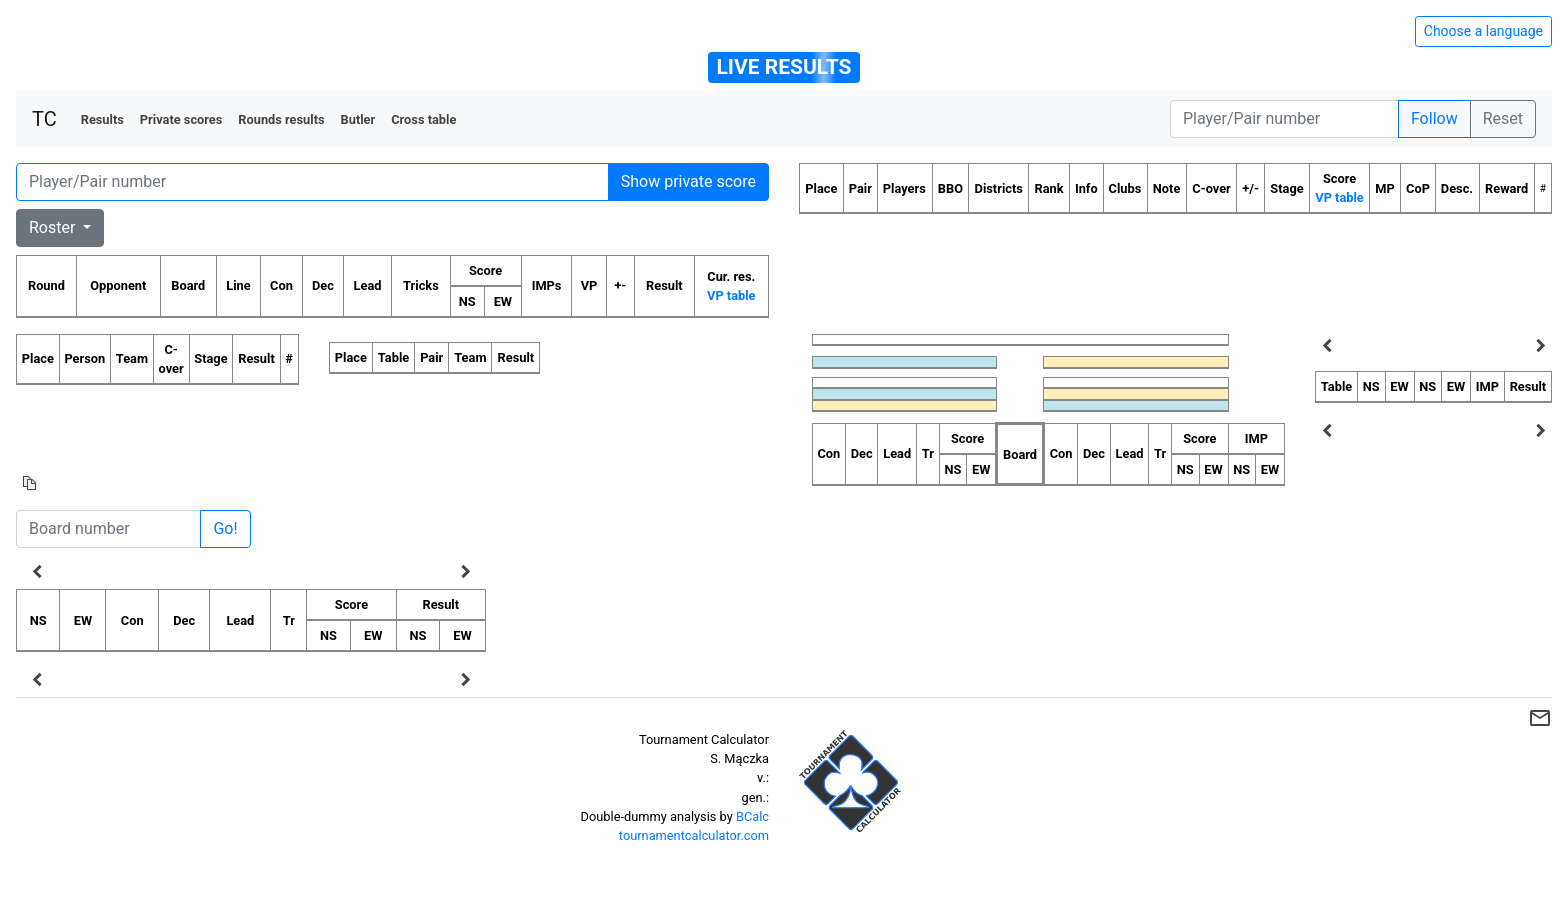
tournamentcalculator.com (694, 835)
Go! (225, 528)
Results (102, 119)
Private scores (181, 119)
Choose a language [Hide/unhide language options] (1483, 31)
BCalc (752, 816)
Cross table (423, 119)
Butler (358, 119)
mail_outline (1540, 718)
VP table (731, 295)
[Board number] (108, 529)
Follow (1434, 118)
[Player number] (1284, 119)
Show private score (688, 181)
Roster (54, 227)
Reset (1503, 118)
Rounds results (281, 119)
